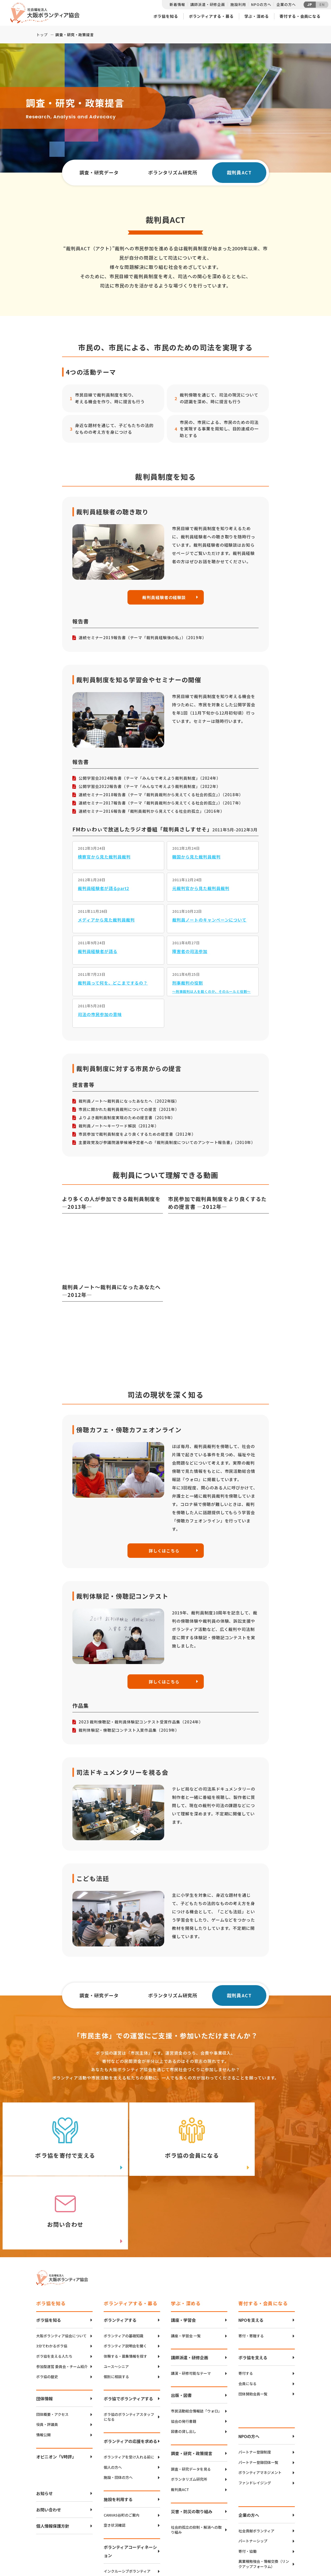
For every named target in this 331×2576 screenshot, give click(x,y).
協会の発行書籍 (183, 2352)
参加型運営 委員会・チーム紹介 (62, 2297)
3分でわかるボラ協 (51, 2277)
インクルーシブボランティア (127, 2502)
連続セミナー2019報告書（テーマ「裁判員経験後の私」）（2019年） (143, 637)
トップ (42, 34)
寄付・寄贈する (251, 2267)
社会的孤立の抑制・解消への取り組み (196, 2461)
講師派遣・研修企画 (207, 4)
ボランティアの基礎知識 (123, 2267)
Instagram (276, 2554)
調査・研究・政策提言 (191, 2384)
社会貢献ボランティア (256, 2462)
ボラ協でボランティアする (128, 2330)
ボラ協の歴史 (47, 2308)
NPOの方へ (261, 4)
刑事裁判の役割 (187, 983)
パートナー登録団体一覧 (258, 2393)
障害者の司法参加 (189, 951)
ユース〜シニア (116, 2297)
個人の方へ (113, 2398)
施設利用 (238, 4)
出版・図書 (181, 2326)
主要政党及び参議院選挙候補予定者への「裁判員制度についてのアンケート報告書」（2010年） (167, 1142)
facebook (277, 2541)
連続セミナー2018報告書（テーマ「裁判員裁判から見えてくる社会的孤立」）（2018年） (161, 795)
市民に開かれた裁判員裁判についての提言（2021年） (129, 1109)
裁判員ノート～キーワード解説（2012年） (119, 1126)
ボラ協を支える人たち (54, 2287)
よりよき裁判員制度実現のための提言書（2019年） (127, 1117)
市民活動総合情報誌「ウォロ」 (196, 2342)
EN (322, 4)
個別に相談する (116, 2308)
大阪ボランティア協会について (61, 2267)
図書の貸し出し (183, 2363)
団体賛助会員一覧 (252, 2325)
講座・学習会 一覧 (186, 2267)
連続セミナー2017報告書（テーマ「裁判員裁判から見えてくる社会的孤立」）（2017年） (161, 803)
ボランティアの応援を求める (130, 2372)
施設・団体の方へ (118, 2409)
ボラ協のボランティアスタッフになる (129, 2348)
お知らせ (44, 2425)
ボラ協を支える (252, 2289)
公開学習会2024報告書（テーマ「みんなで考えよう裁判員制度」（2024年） (150, 778)
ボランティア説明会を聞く (125, 2277)
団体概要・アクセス (52, 2345)
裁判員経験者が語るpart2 (103, 888)
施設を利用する (118, 2430)
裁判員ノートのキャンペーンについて (209, 920)
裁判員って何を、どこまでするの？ (113, 983)
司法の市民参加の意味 (100, 1014)
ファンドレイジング (254, 2414)
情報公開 (43, 2366)
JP (309, 4)
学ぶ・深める (256, 16)
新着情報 (177, 4)
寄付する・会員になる (300, 16)
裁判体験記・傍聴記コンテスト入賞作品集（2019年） (129, 1731)
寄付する (245, 2304)
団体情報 (44, 2330)
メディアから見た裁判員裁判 (106, 920)
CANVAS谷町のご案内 (121, 2446)
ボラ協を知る (165, 16)
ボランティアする (120, 2251)
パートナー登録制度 (254, 2383)
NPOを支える (251, 2251)
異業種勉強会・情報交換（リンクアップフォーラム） (263, 2495)
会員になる (247, 2314)
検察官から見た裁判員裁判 (104, 857)
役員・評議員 (47, 2356)
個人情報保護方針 (52, 2457)
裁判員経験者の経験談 (164, 597)
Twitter (276, 2528)
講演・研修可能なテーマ (191, 2304)
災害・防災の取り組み (191, 2443)
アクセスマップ (176, 2536)
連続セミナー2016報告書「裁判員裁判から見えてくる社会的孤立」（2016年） (151, 811)
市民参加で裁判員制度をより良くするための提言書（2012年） (137, 1134)
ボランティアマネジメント (260, 2404)
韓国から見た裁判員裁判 (196, 857)
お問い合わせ (48, 2441)
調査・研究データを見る (191, 2400)
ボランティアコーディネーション (130, 2482)
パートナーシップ (252, 2472)
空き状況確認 (114, 2456)
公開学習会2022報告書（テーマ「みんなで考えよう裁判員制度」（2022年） (150, 786)
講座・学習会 (183, 2251)
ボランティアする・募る (211, 16)
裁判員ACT (180, 2420)
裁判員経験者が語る (97, 951)
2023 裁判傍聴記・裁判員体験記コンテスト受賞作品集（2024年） (141, 1722)
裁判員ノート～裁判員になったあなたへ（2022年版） (129, 1101)
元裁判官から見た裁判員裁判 (200, 888)
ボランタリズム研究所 (173, 172)
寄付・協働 (247, 2482)
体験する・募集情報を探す (125, 2287)
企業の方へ (286, 4)
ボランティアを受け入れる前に (129, 2388)
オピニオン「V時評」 (56, 2388)
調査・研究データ (99, 172)
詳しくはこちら (164, 1551)
